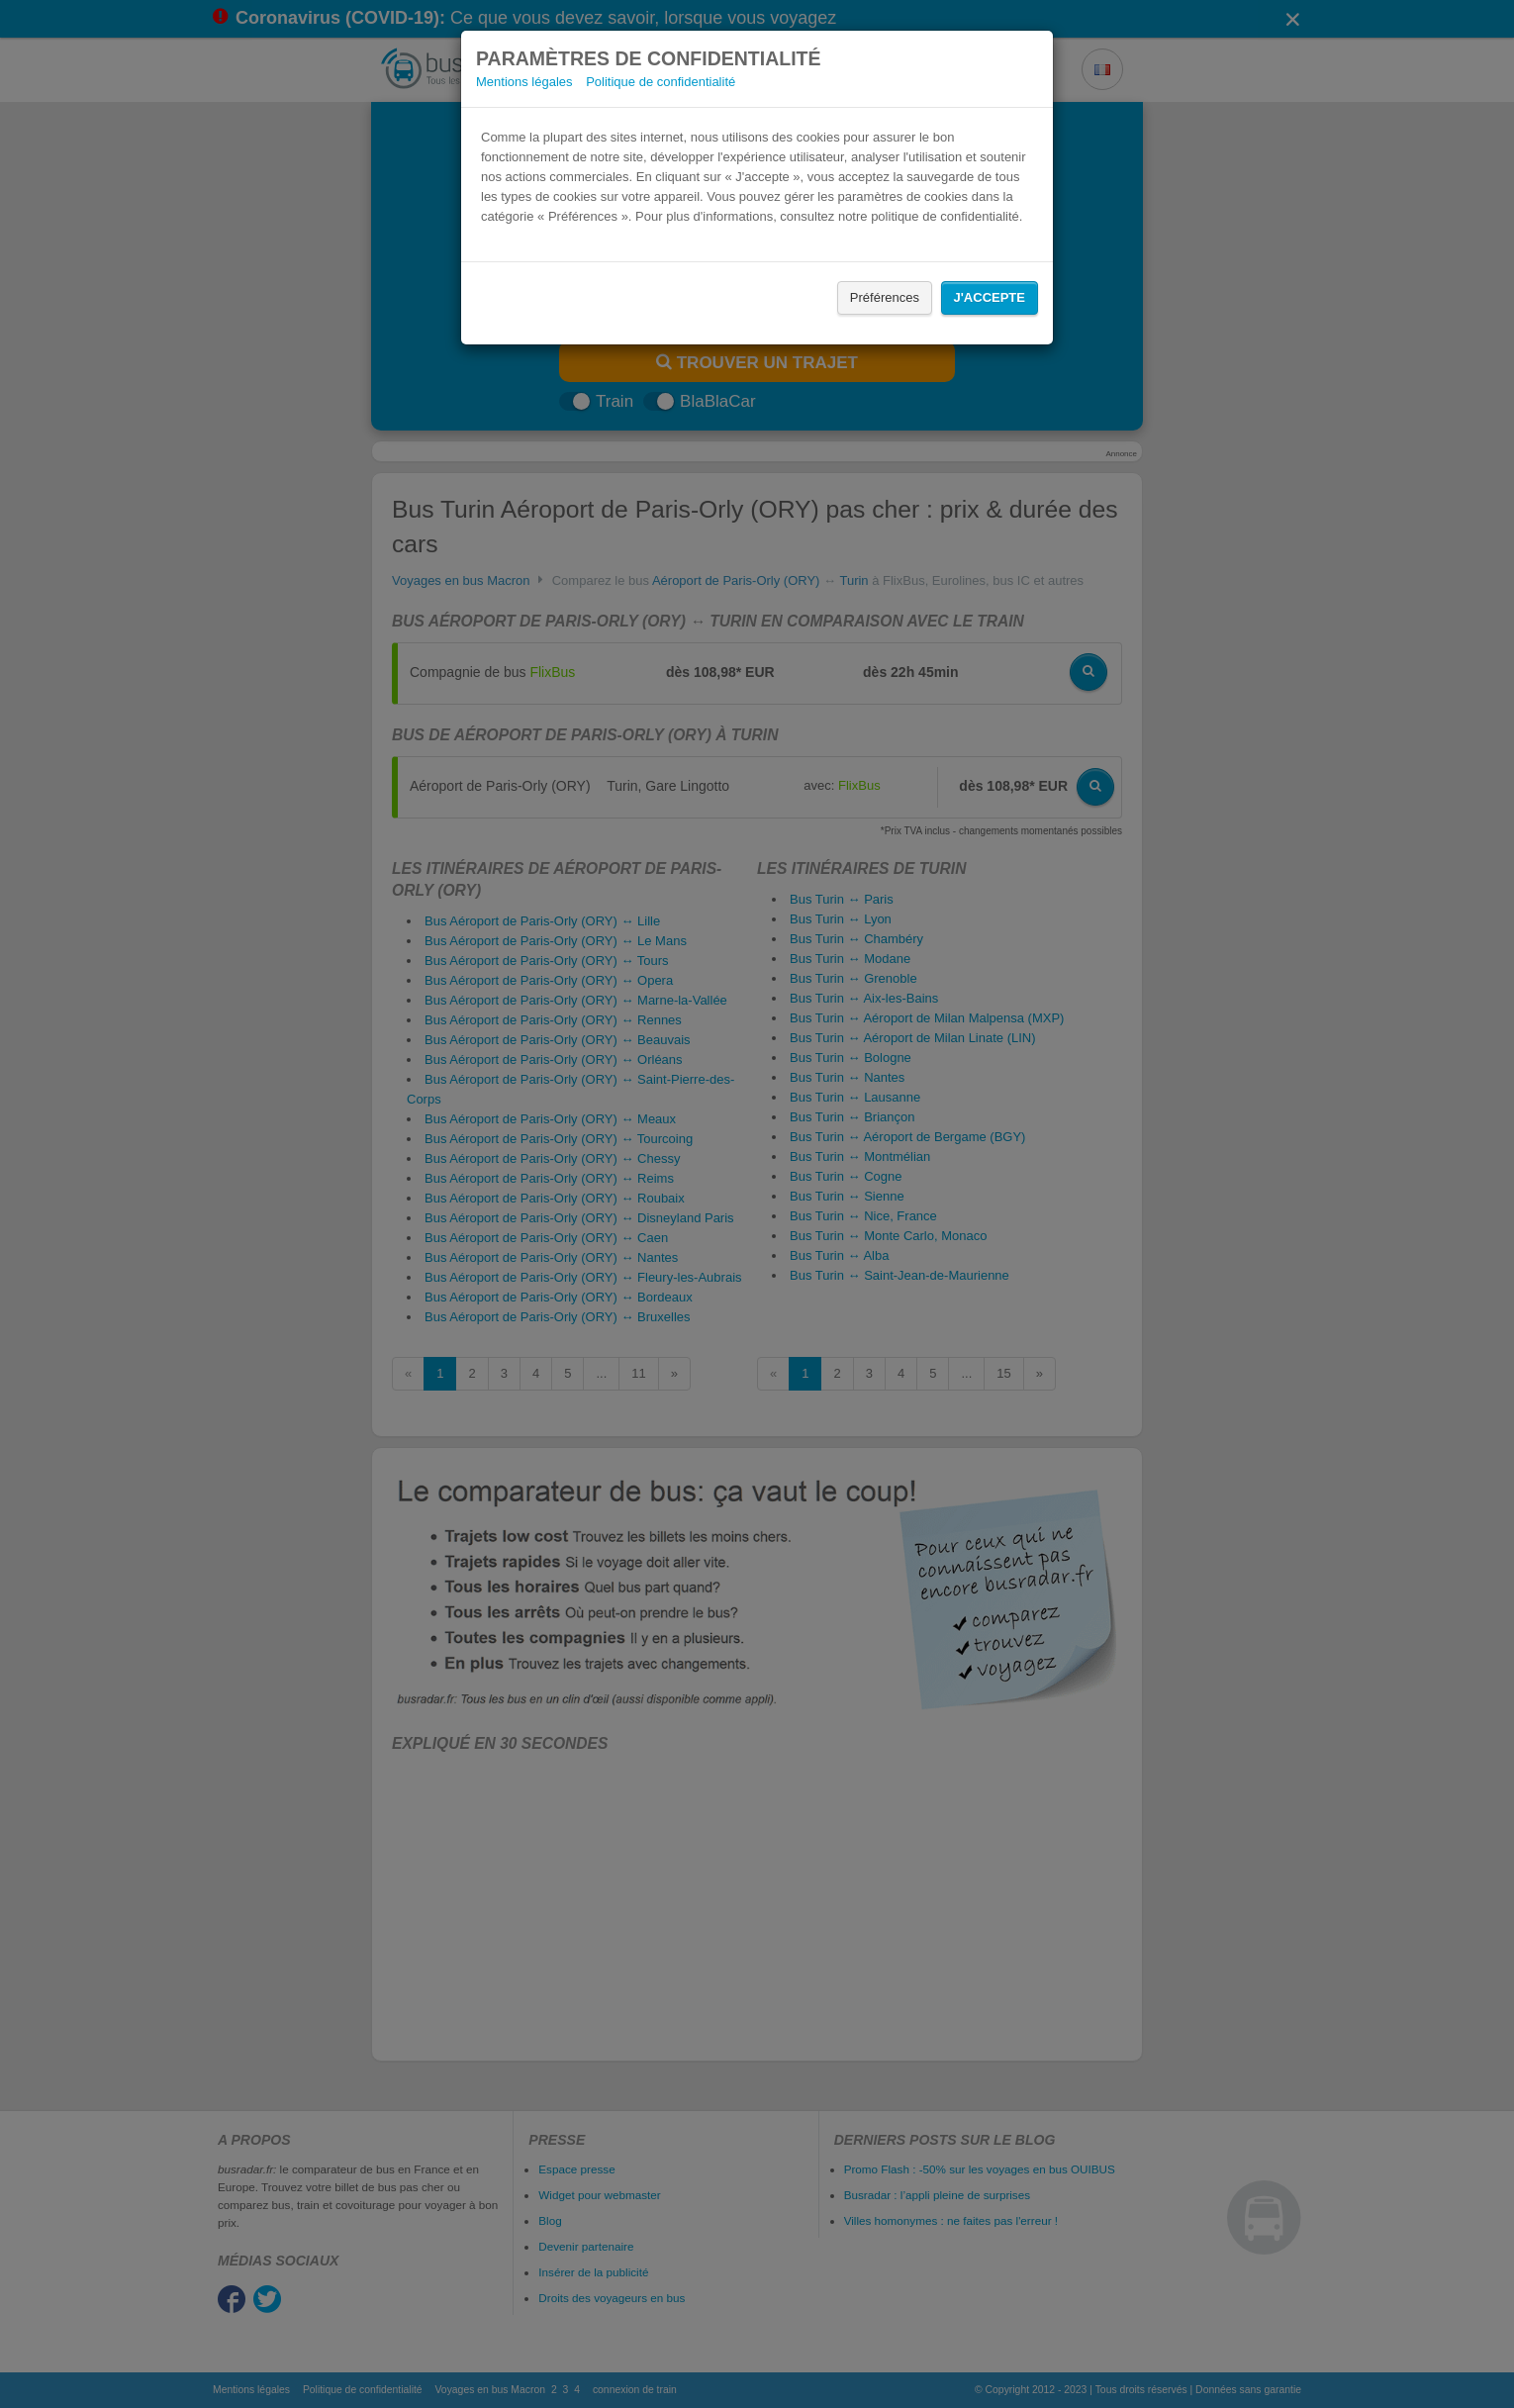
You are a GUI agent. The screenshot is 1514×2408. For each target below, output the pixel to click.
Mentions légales (524, 81)
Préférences (884, 297)
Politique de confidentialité (660, 81)
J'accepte (989, 297)
